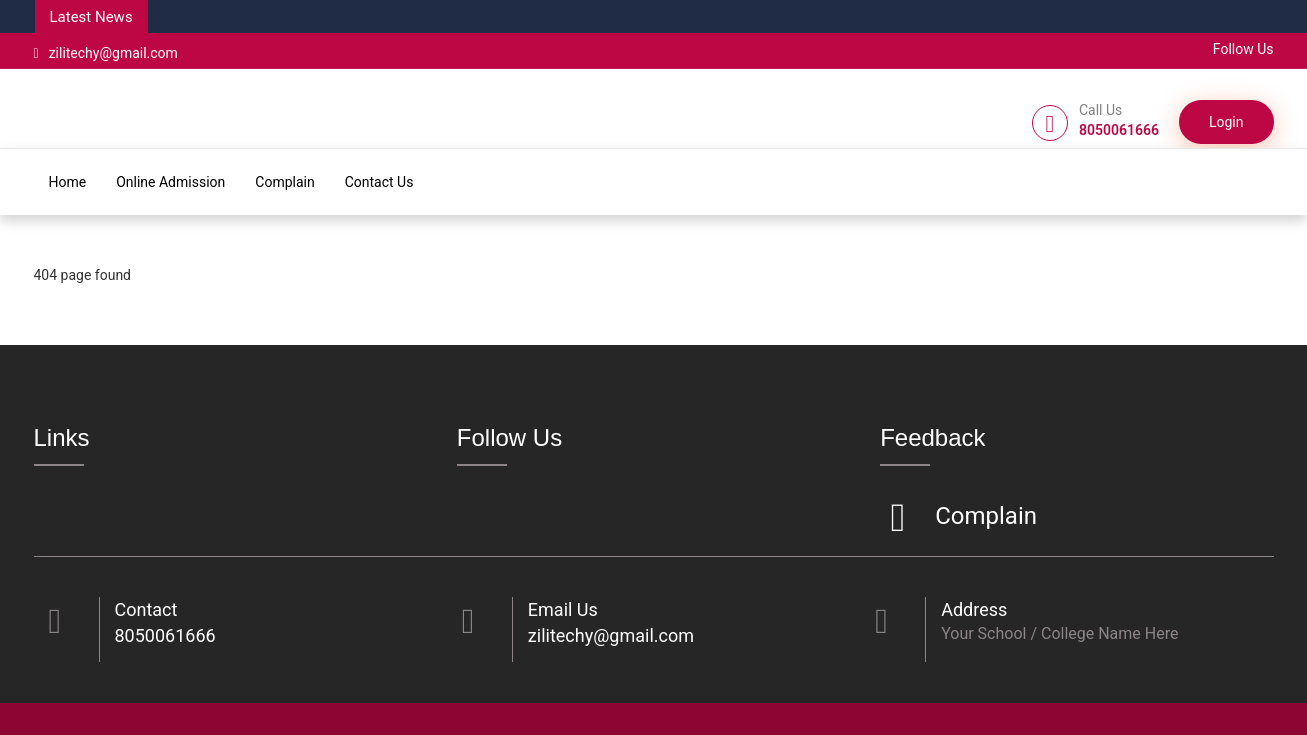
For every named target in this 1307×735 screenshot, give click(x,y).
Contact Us (379, 182)
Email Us (563, 609)
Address (974, 609)
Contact (146, 609)
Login (1226, 122)
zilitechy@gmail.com (106, 53)
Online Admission (170, 182)
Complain (284, 182)
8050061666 (165, 635)
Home (68, 182)
